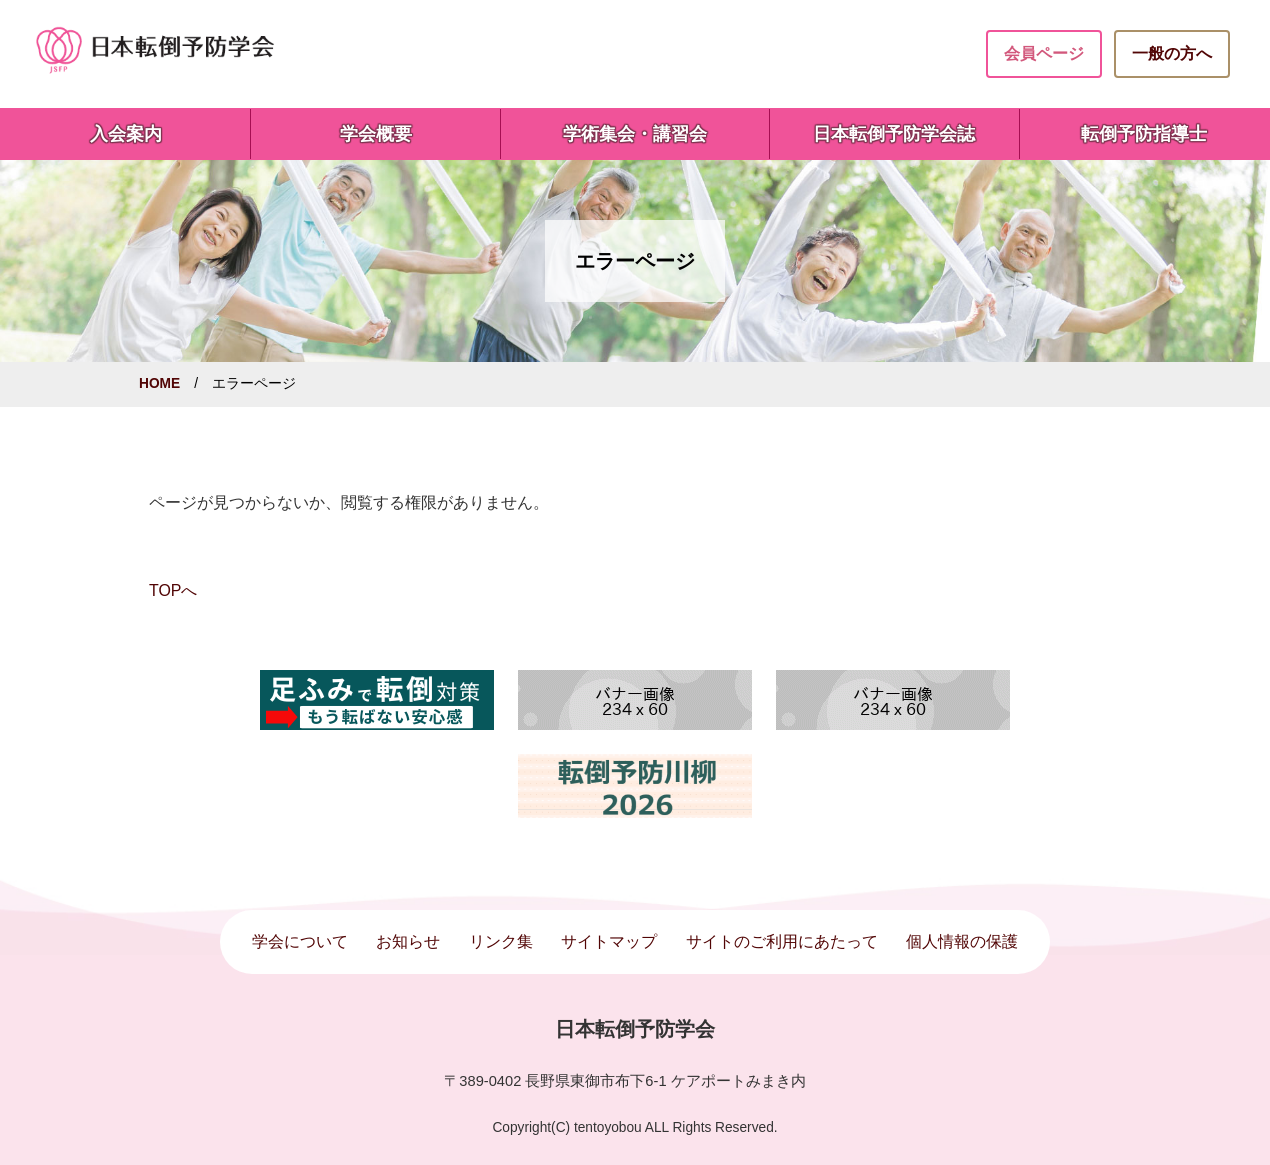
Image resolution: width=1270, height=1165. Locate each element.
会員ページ (1044, 53)
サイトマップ (609, 941)
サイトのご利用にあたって (782, 941)
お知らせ (408, 941)
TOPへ (173, 590)
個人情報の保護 (962, 941)
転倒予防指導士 (1144, 134)
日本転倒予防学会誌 (894, 134)
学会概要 (376, 134)
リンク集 (501, 941)
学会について (300, 941)
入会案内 (126, 134)
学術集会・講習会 (635, 134)
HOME (159, 383)
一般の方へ (1172, 53)
